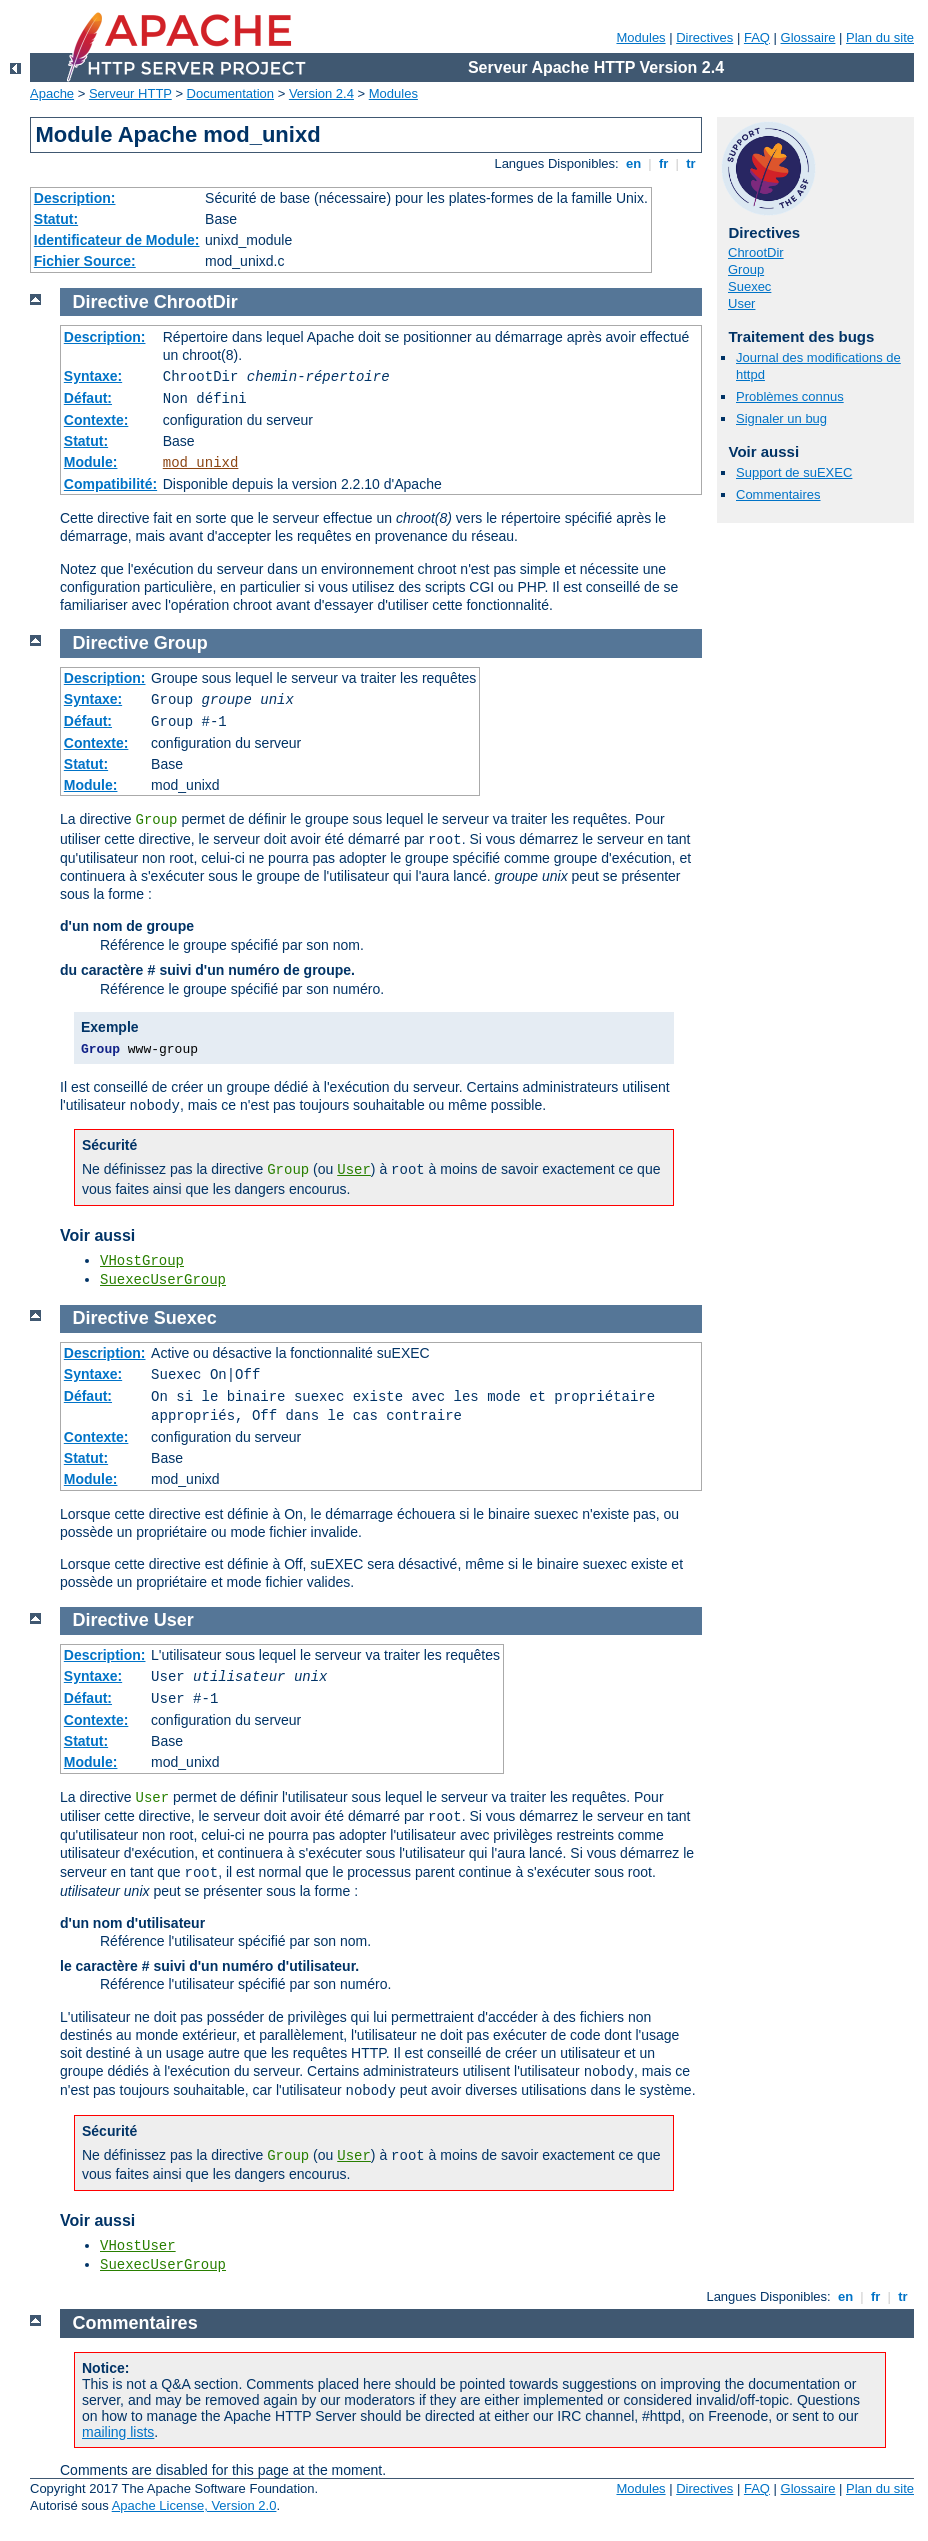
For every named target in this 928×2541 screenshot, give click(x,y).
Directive (111, 302)
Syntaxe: (93, 376)
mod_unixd (201, 463)
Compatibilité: (110, 484)
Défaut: (88, 398)
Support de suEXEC (794, 472)
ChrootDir (756, 252)
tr (691, 163)
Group (746, 269)
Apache (52, 93)
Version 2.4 (321, 93)
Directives (704, 37)
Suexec (749, 286)
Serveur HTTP (130, 93)
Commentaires (778, 494)
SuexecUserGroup (163, 1280)
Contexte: (96, 420)
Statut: (56, 219)
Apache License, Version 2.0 (194, 2505)
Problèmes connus (790, 396)
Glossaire (808, 37)
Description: (75, 198)
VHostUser (138, 2246)
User (741, 303)
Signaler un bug (781, 418)
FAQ (757, 37)
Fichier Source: (85, 261)
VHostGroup (142, 1261)
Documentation (230, 93)
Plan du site (880, 37)
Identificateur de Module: (117, 240)
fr (663, 163)
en (633, 163)
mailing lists (118, 2432)
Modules (640, 37)
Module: (91, 462)
